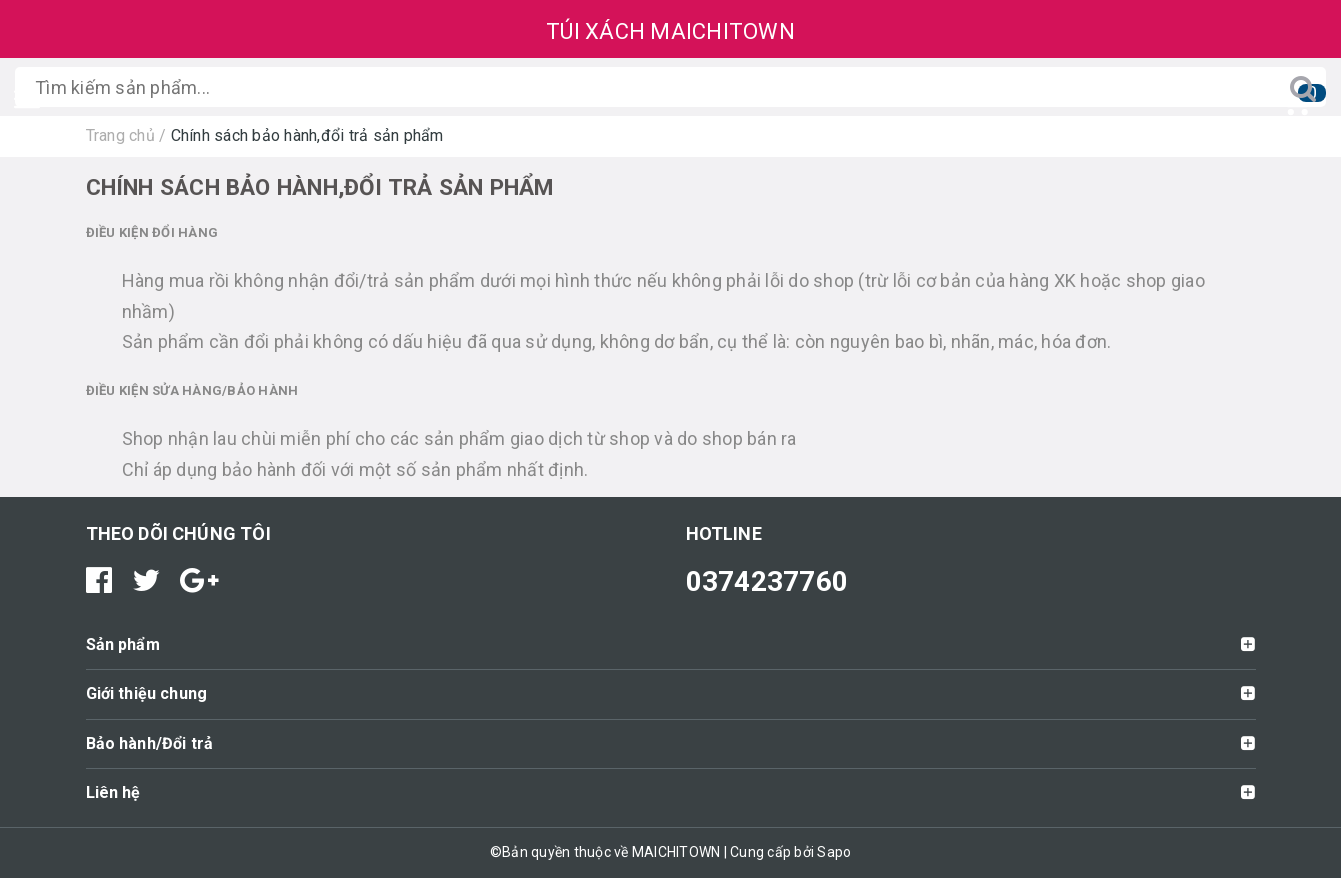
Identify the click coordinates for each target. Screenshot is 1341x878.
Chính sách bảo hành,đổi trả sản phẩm (320, 187)
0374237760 (767, 581)
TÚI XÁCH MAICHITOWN (670, 31)
